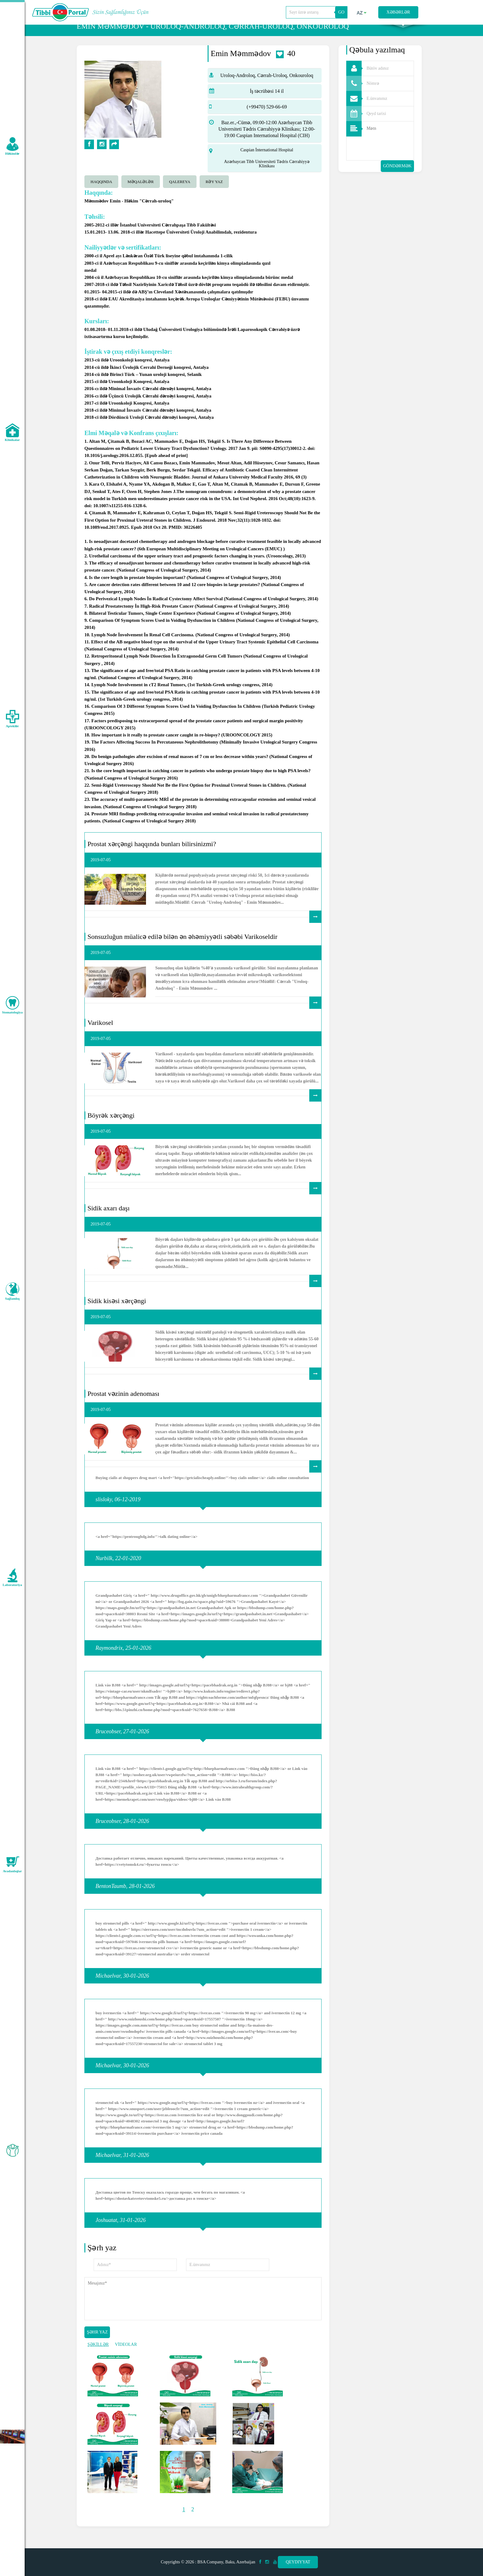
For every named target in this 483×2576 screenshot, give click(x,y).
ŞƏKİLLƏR (98, 2357)
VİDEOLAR (126, 2357)
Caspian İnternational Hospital (266, 162)
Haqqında (101, 194)
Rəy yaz (214, 194)
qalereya (179, 194)
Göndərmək (397, 178)
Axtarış (403, 31)
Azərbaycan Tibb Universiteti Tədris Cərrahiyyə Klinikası (267, 176)
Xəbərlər (398, 12)
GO (341, 12)
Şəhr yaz (97, 2344)
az (362, 13)
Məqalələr (141, 194)
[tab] (102, 193)
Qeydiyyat (298, 2562)
